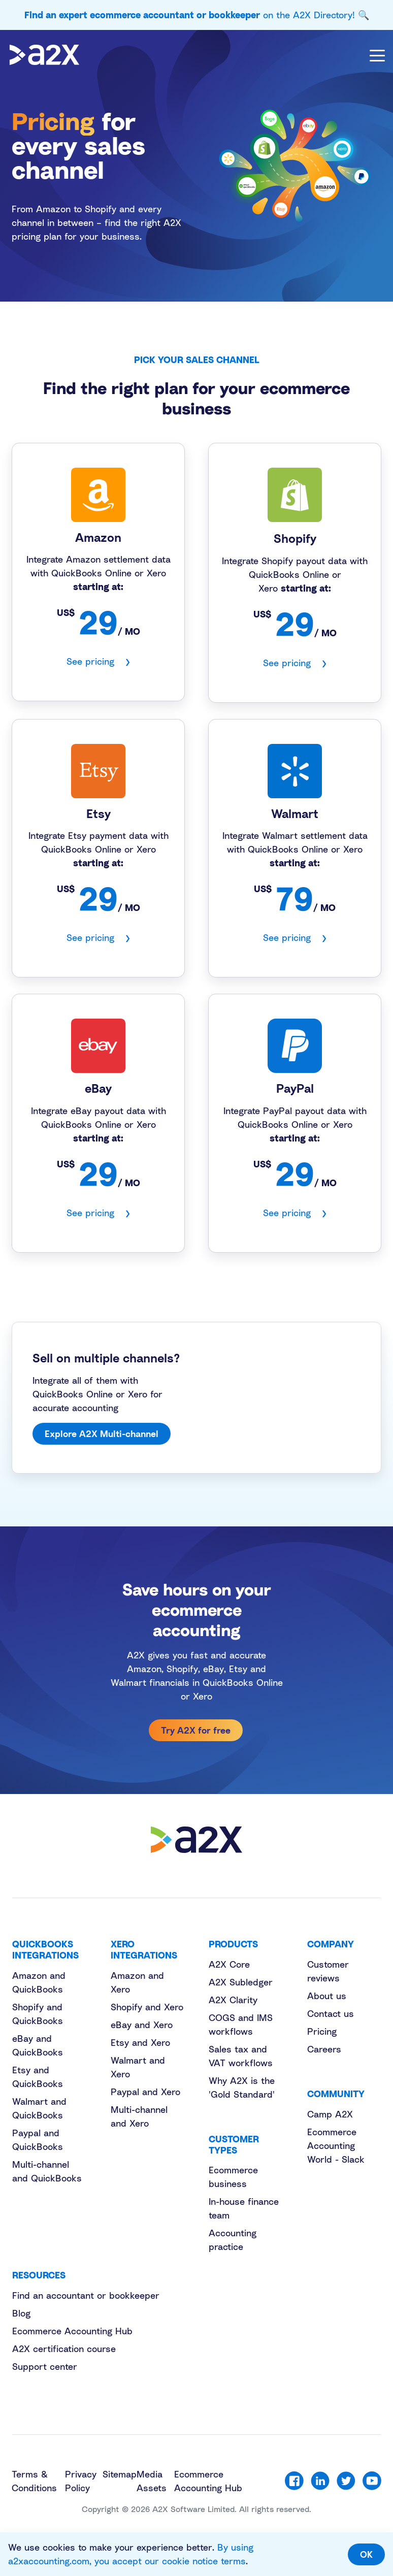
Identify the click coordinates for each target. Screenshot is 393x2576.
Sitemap (120, 2474)
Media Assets (152, 2480)
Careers (324, 2049)
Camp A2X (330, 2114)
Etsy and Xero (140, 2042)
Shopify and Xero (147, 2006)
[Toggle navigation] (377, 55)
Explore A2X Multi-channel (101, 1433)
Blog (21, 2313)
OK (366, 2554)
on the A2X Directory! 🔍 (196, 14)
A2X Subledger (241, 1981)
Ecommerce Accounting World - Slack (336, 2145)
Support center (44, 2366)
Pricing (322, 2031)
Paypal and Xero (145, 2091)
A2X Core (229, 1964)
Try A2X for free (196, 1730)
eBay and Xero (142, 2024)
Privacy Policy (80, 2480)
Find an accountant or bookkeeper (85, 2295)
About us (326, 1995)
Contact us (330, 2013)
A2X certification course (64, 2348)
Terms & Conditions (34, 2480)
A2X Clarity (233, 1999)
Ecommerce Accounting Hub (72, 2330)
